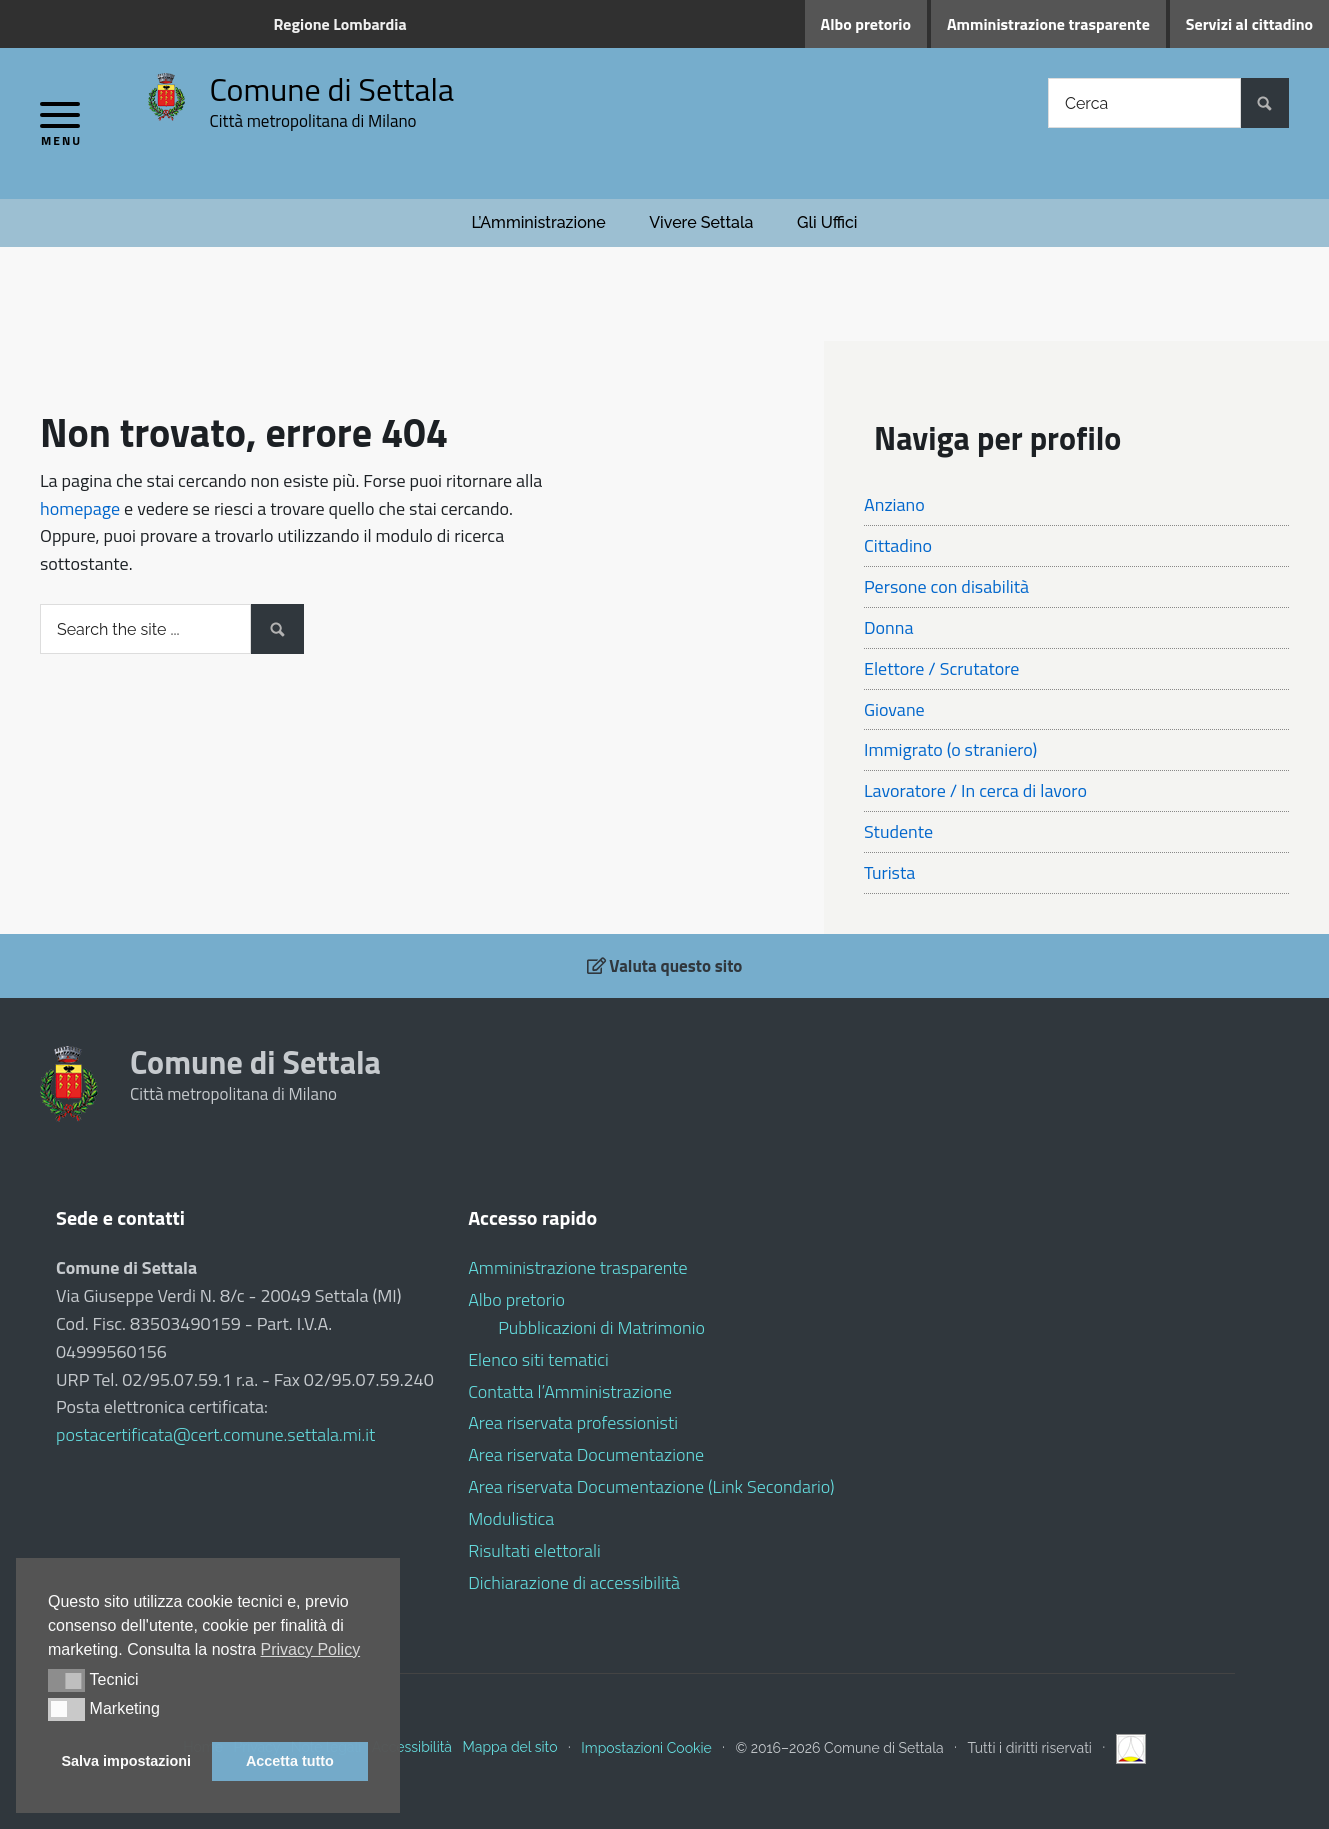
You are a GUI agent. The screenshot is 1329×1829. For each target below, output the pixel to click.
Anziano (894, 504)
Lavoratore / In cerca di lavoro (975, 790)
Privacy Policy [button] (311, 1649)
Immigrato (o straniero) (950, 749)
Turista (889, 872)
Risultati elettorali (534, 1550)
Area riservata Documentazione (586, 1454)
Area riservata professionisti (573, 1422)
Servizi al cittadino (1249, 24)
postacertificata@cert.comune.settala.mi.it (215, 1434)
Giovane (894, 709)
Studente (898, 831)
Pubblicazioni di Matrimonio (601, 1327)
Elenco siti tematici (538, 1359)
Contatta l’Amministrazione (570, 1391)
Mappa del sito (510, 1747)
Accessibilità (412, 1747)
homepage (80, 508)
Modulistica (511, 1518)
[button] (66, 1680)
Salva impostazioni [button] (127, 1761)
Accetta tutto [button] (290, 1761)
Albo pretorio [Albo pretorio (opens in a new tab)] (866, 24)
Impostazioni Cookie (646, 1747)
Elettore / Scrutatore (941, 668)
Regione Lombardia (340, 24)
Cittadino (898, 545)
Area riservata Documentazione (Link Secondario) (651, 1486)
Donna (888, 627)
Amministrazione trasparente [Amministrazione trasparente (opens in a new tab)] (1048, 24)
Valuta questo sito (665, 966)
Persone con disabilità (946, 586)
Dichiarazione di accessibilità (574, 1582)
